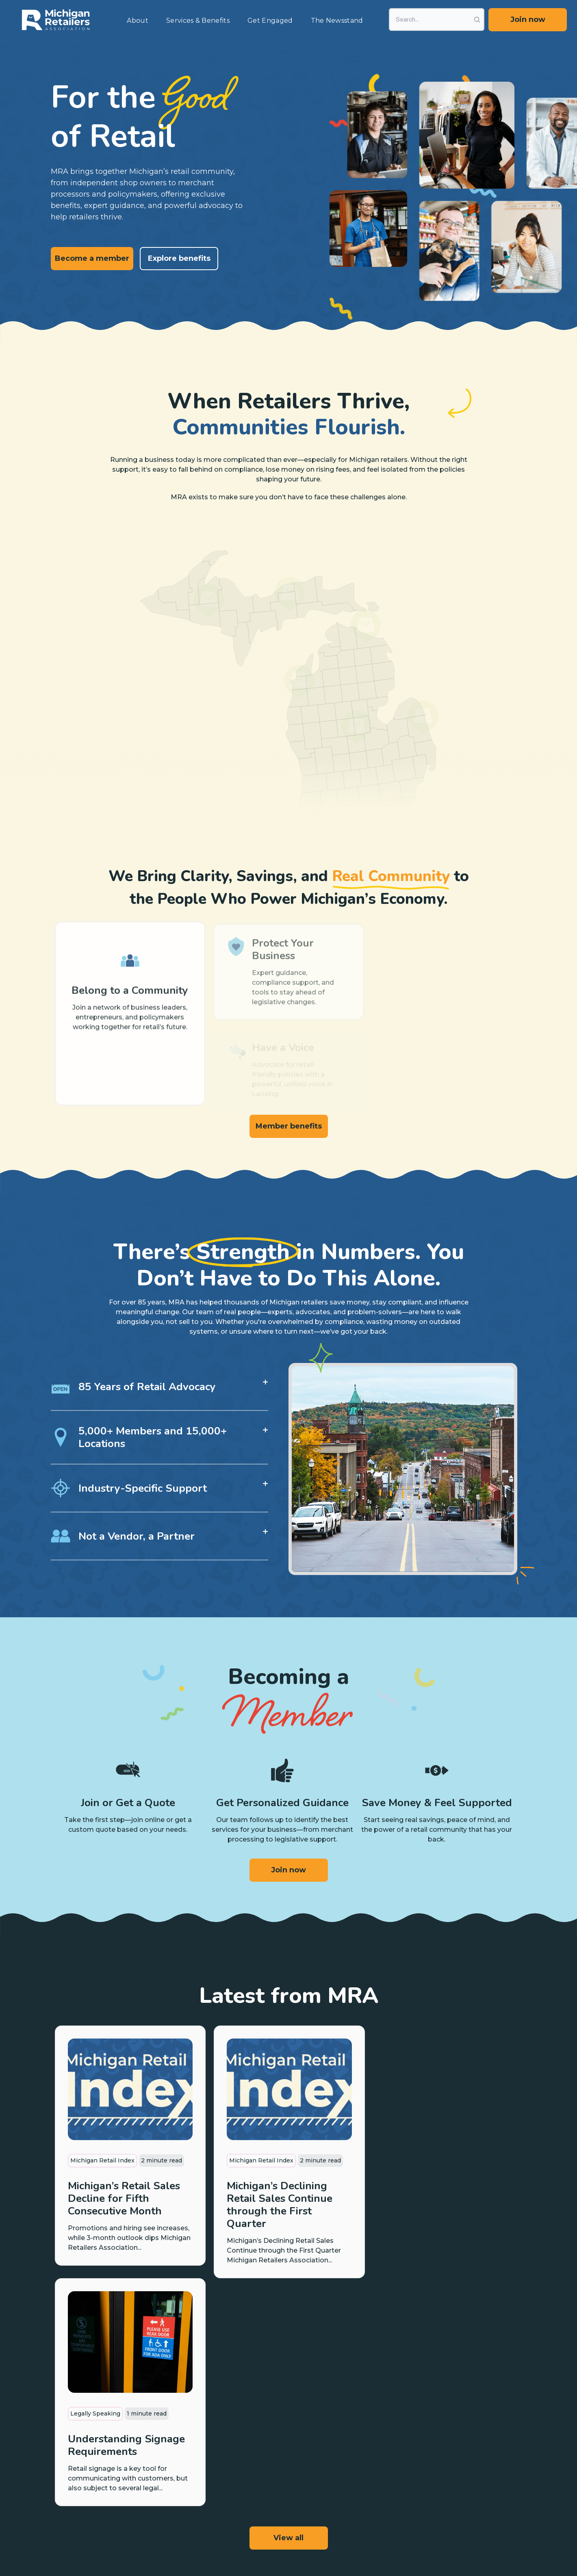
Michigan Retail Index (102, 2160)
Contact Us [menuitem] (482, 2459)
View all (288, 2309)
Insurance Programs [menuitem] (190, 2452)
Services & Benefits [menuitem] (198, 20)
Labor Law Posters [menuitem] (340, 2452)
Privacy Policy (179, 2538)
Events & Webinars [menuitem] (417, 2452)
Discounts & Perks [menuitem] (188, 2469)
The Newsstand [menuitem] (337, 20)
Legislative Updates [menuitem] (266, 2435)
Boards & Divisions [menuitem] (492, 2442)
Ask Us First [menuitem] (330, 2469)
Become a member (92, 258)
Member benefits (289, 1126)
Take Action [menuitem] (254, 2452)
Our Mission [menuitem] (483, 2408)
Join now (527, 19)
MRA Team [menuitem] (482, 2425)
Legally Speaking (412, 2160)
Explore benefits (179, 258)
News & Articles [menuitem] (412, 2408)
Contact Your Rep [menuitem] (339, 2513)
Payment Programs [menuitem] (190, 2435)
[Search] (436, 19)
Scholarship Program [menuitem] (343, 2435)
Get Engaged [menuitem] (270, 20)
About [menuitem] (137, 20)
